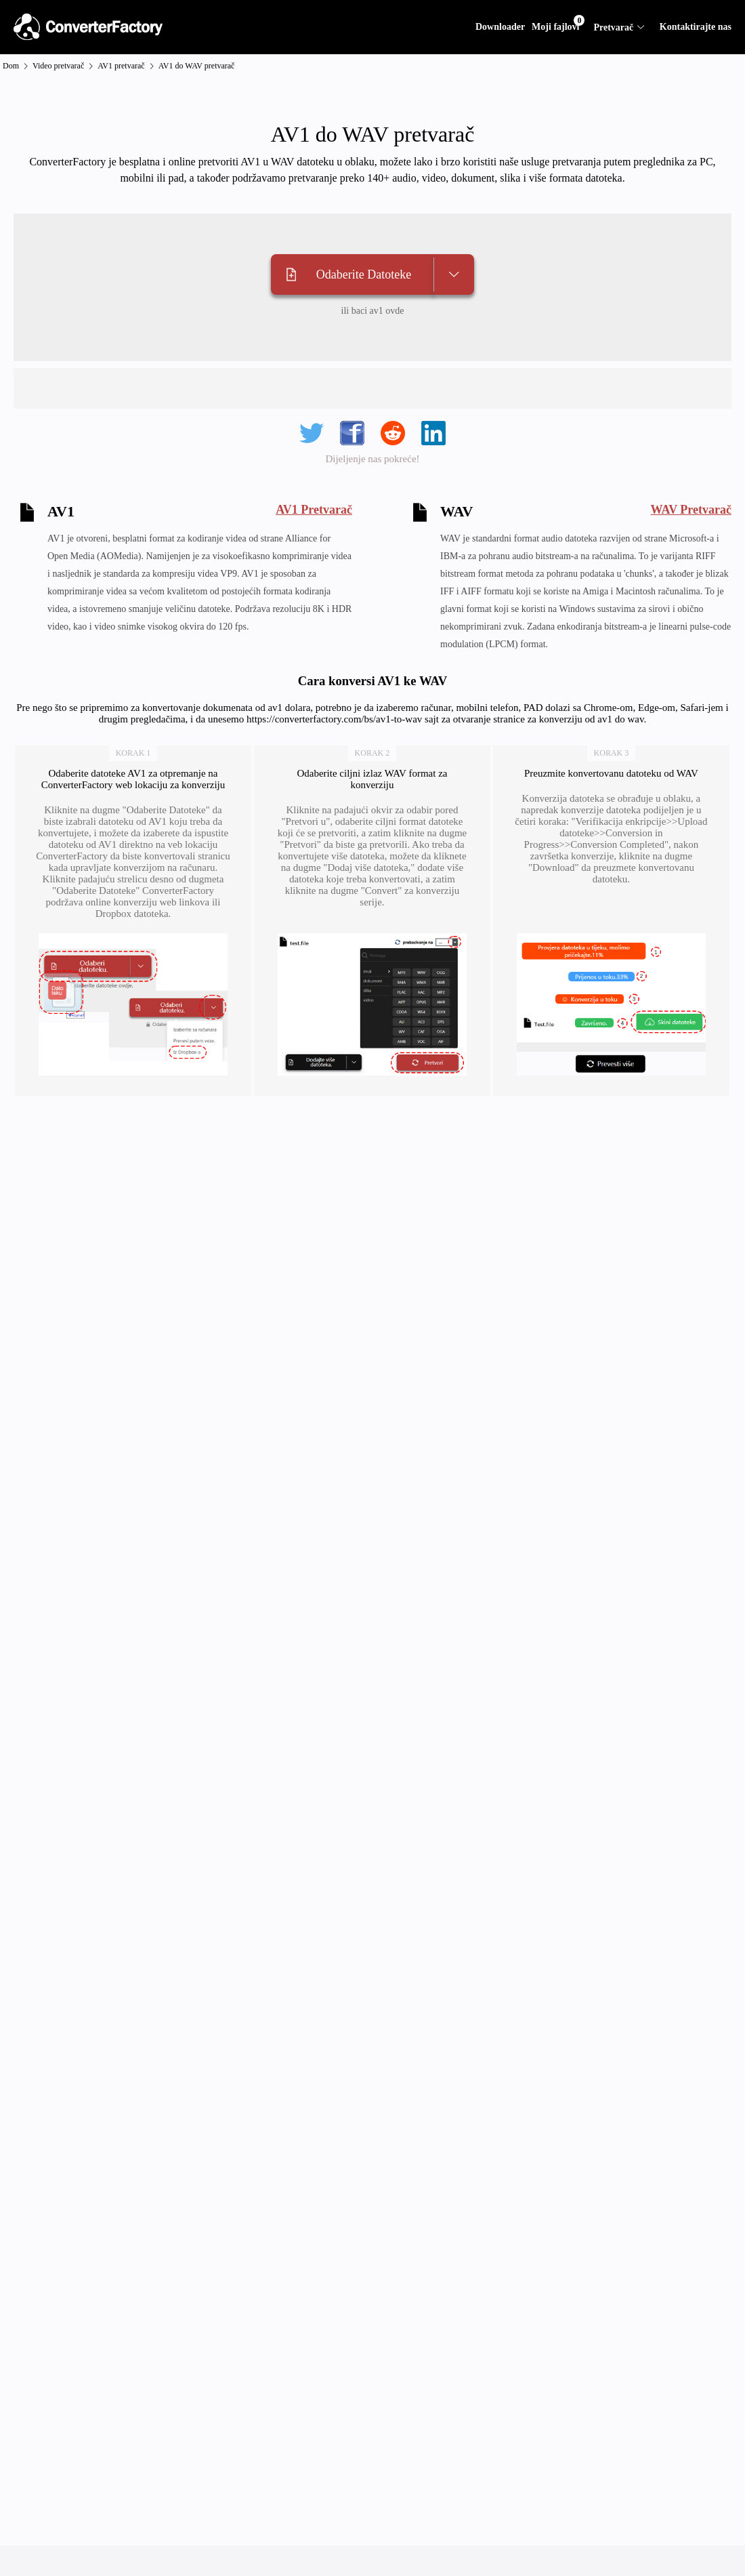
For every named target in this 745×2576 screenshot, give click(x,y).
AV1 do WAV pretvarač (196, 65)
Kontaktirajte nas (695, 27)
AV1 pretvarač (121, 65)
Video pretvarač (58, 65)
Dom (11, 65)
